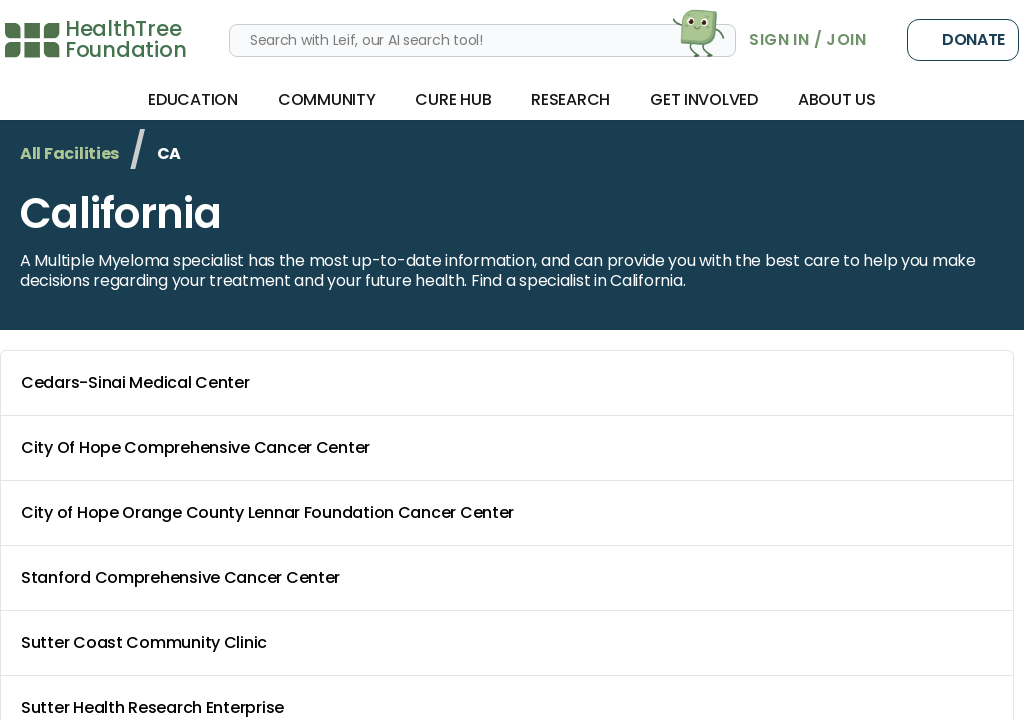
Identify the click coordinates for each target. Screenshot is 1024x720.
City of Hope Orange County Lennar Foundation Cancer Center (511, 513)
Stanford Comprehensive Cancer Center (511, 578)
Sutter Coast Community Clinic (511, 643)
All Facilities (69, 153)
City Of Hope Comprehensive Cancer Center (511, 448)
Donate (963, 40)
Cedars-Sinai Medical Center (511, 383)
